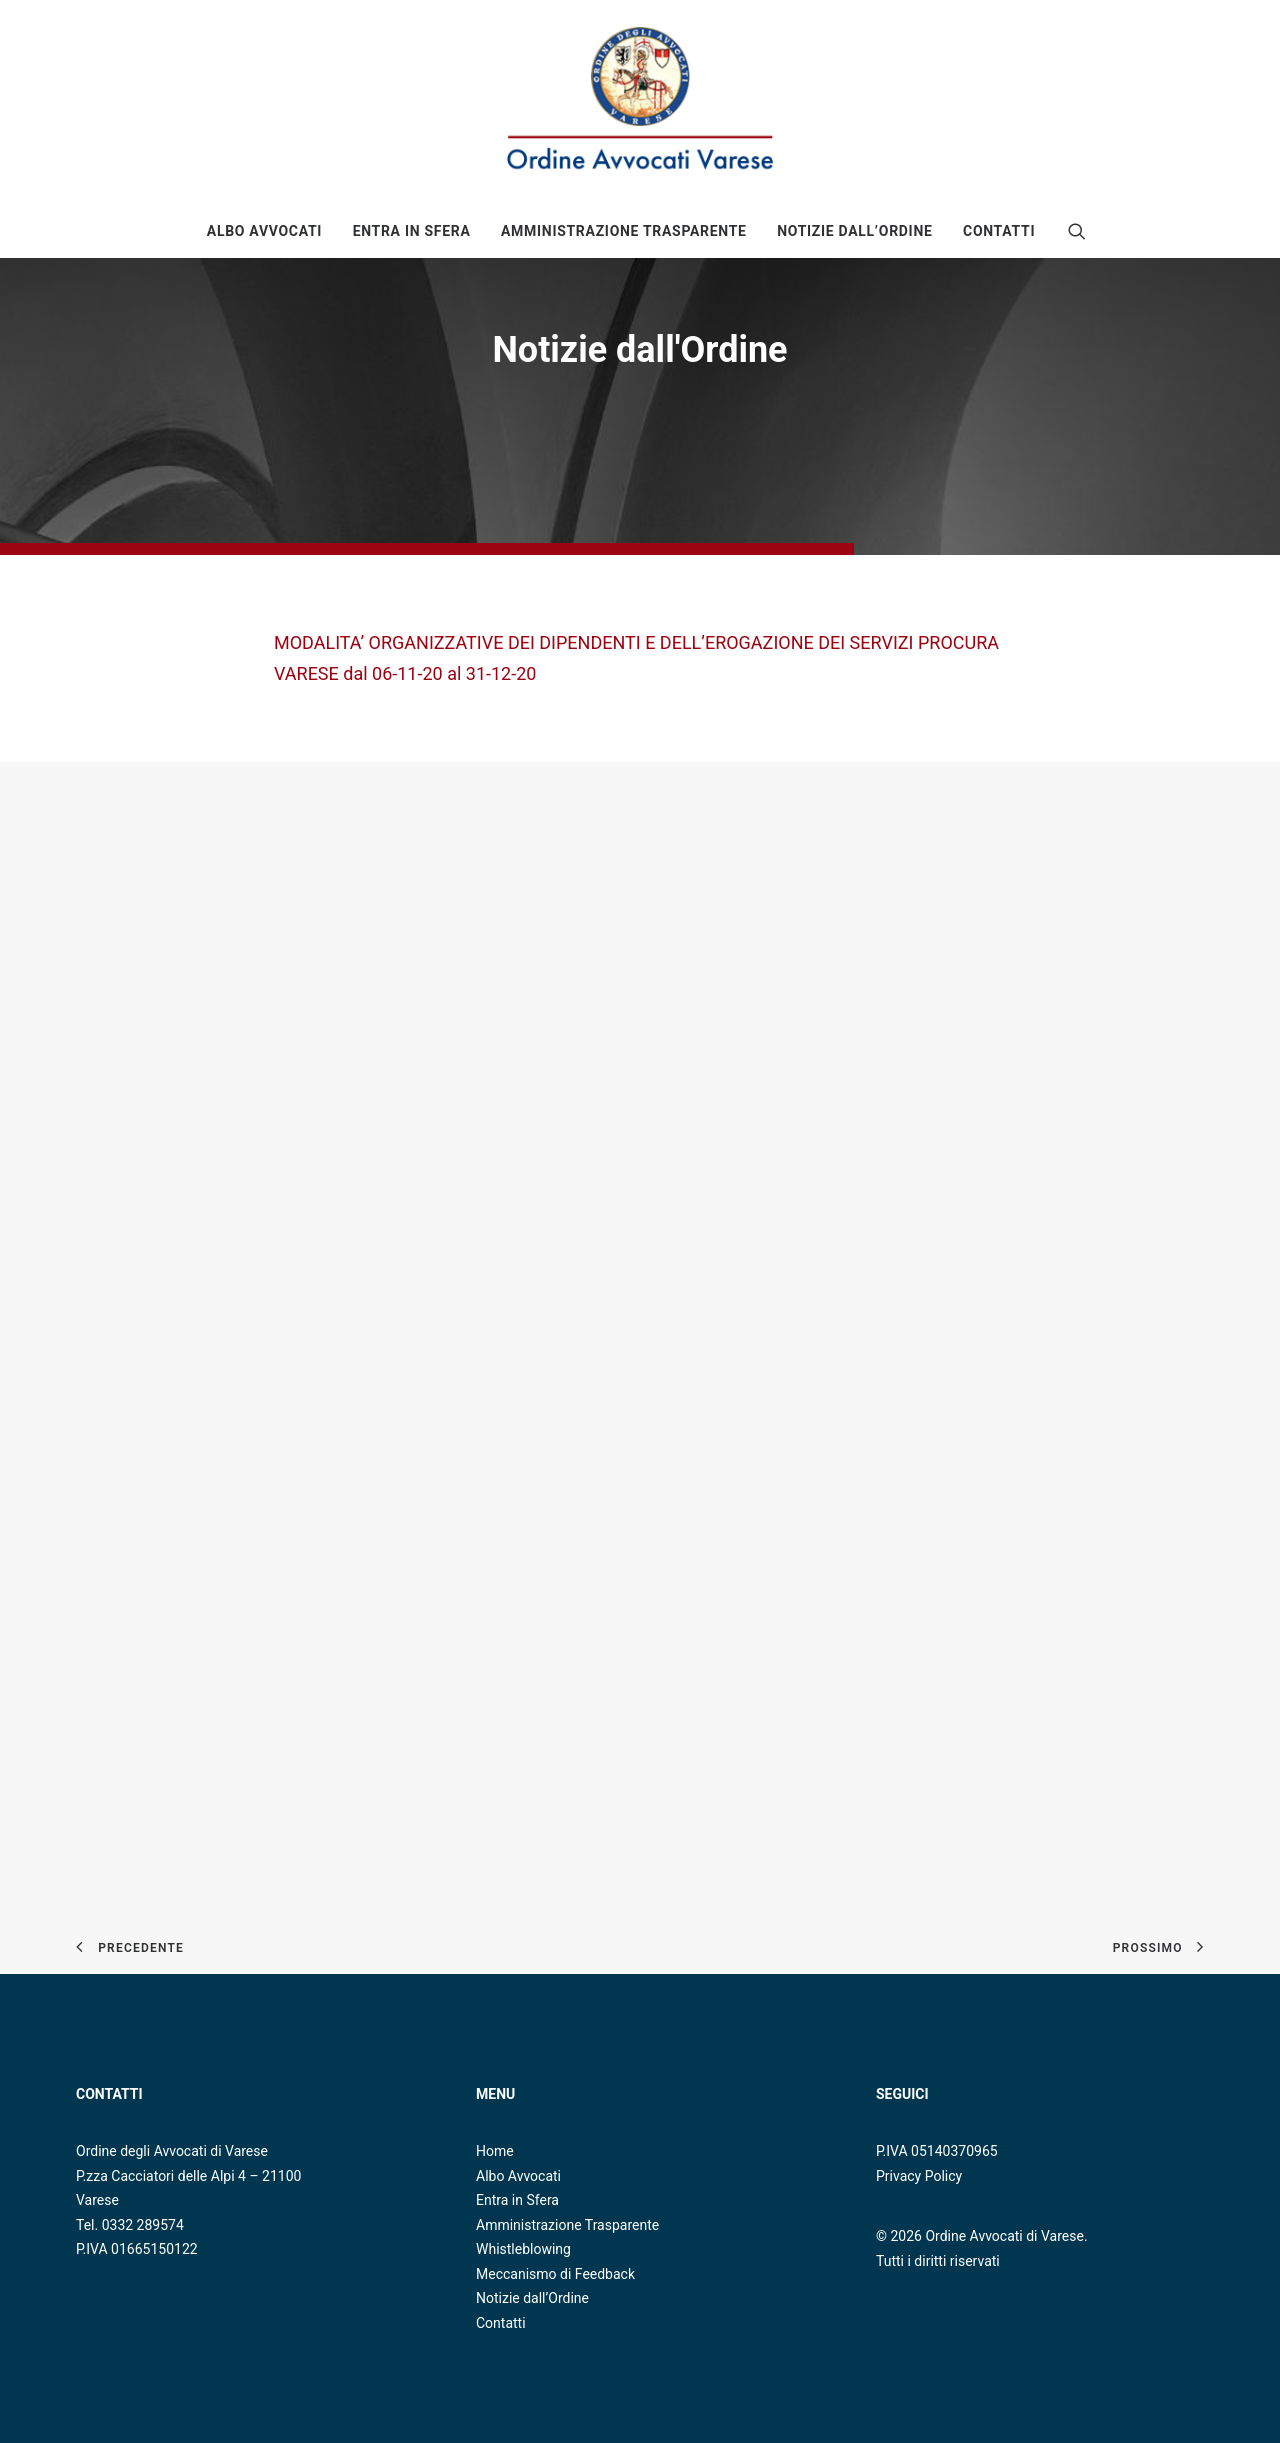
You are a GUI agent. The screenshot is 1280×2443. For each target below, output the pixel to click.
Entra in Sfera (412, 231)
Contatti (999, 231)
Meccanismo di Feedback (555, 2274)
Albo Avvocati (264, 231)
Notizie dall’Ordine (532, 2298)
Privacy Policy (919, 2176)
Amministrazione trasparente (624, 231)
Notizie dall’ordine (854, 231)
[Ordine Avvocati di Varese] (640, 102)
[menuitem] (264, 231)
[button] (1077, 231)
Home (495, 2151)
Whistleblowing (523, 2249)
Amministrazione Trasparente (567, 2225)
